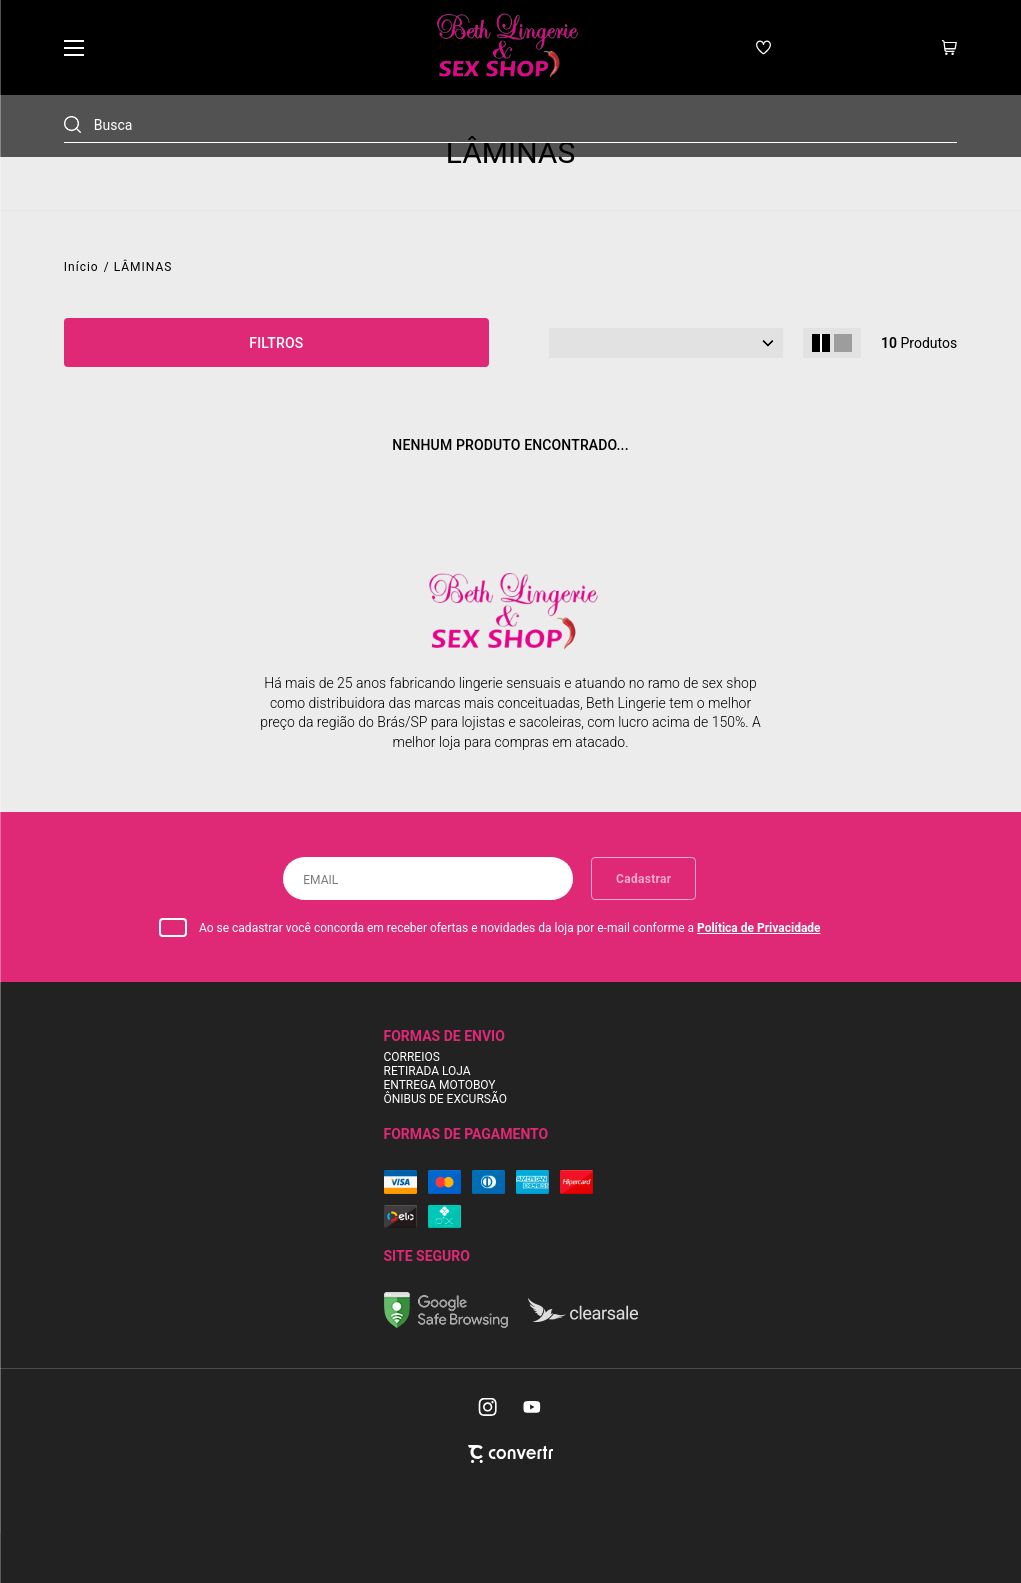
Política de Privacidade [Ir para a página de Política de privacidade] (759, 928)
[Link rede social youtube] (532, 1407)
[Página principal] (505, 47)
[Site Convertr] (510, 1453)
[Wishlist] (763, 47)
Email (320, 880)
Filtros (276, 343)
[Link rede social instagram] (489, 1407)
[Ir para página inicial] (81, 267)
